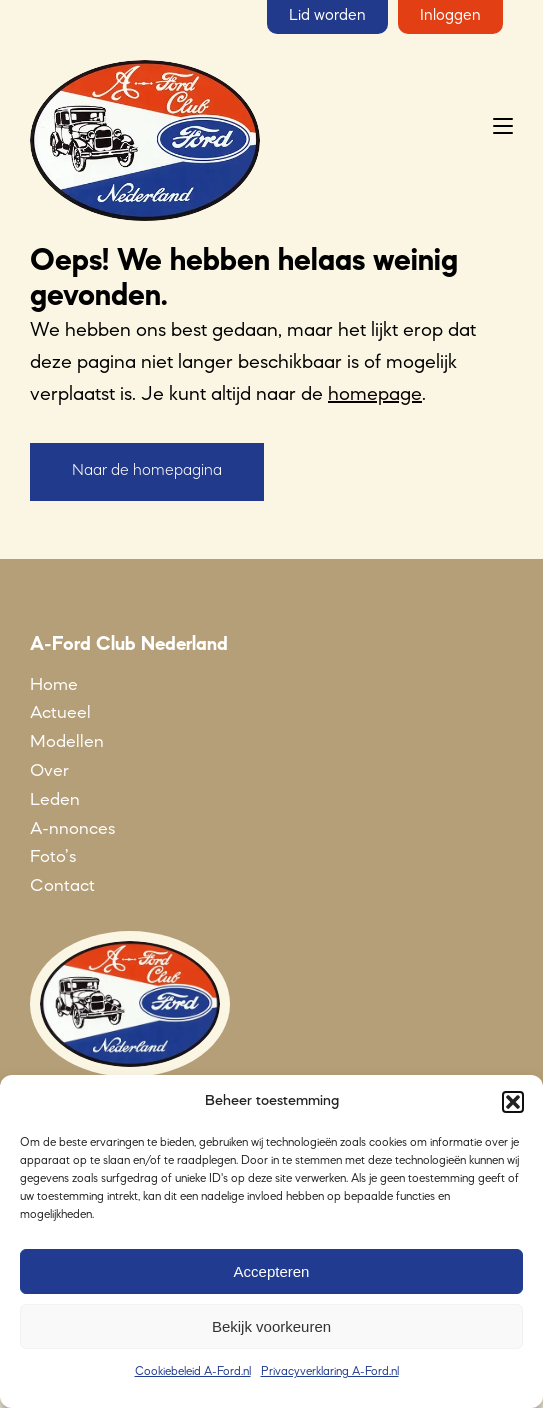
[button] (513, 1102)
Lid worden (327, 16)
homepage (375, 395)
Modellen (67, 742)
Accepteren (272, 1271)
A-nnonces (72, 829)
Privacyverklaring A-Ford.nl (330, 1372)
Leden (55, 800)
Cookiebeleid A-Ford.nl (193, 1372)
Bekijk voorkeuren (271, 1326)
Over (49, 771)
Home (54, 685)
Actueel (60, 713)
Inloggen (450, 16)
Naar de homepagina (147, 471)
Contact (62, 886)
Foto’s (53, 857)
